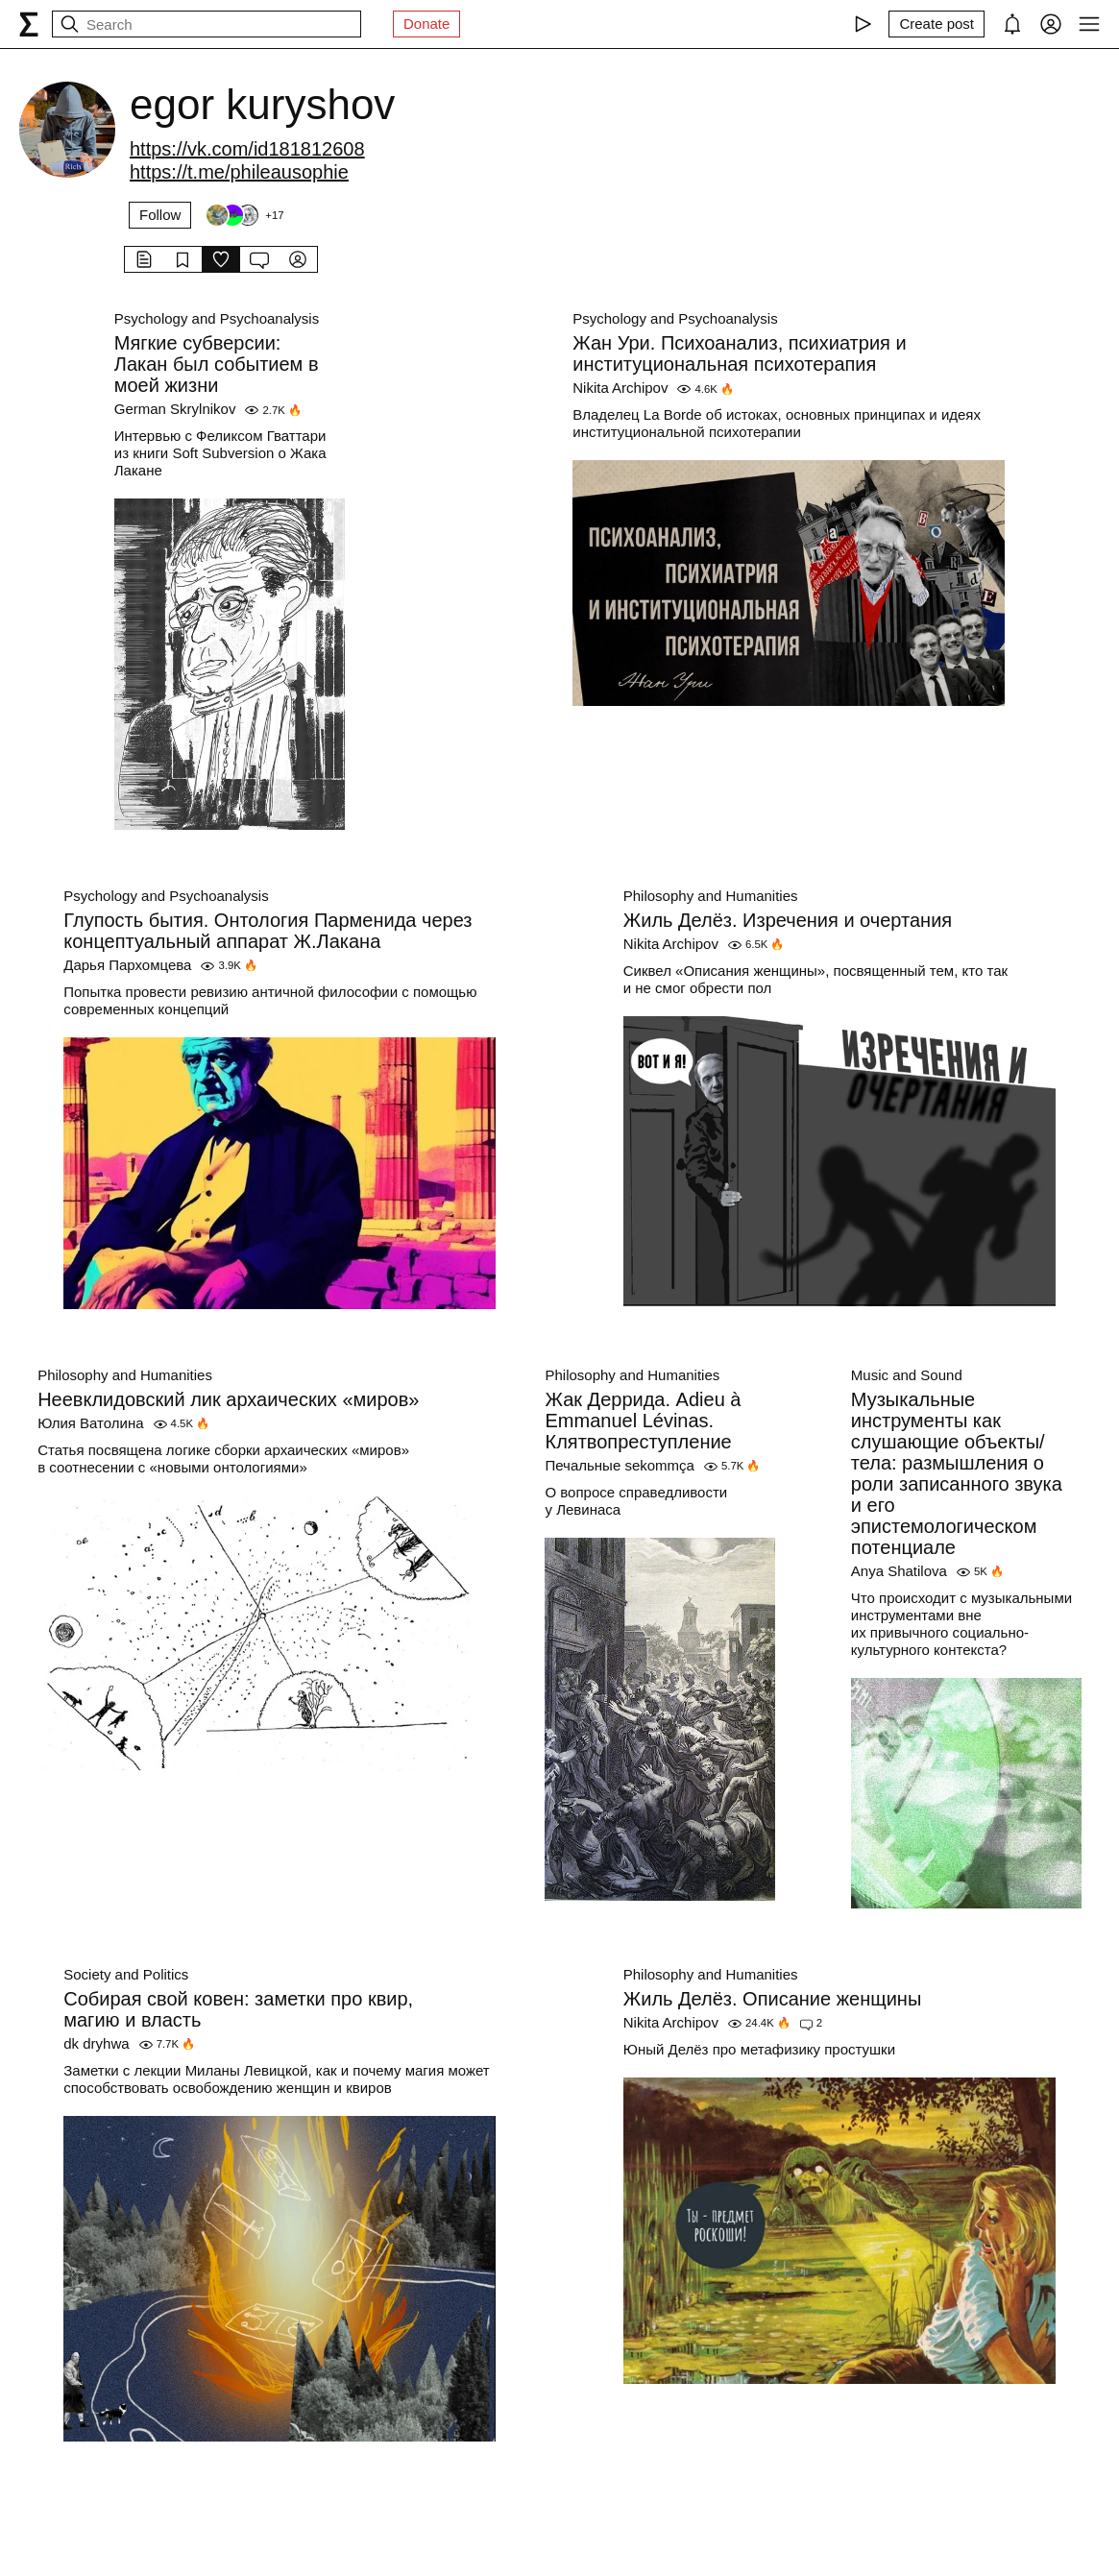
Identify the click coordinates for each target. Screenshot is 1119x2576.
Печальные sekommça (619, 1465)
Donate (426, 23)
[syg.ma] (28, 24)
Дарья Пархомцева (127, 965)
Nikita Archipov (620, 387)
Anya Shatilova (899, 1571)
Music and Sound (906, 1375)
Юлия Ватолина (90, 1423)
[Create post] (936, 24)
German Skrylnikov (175, 409)
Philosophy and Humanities (710, 895)
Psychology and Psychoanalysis (216, 318)
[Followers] (244, 215)
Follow (160, 215)
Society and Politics (125, 1974)
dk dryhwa (96, 2043)
